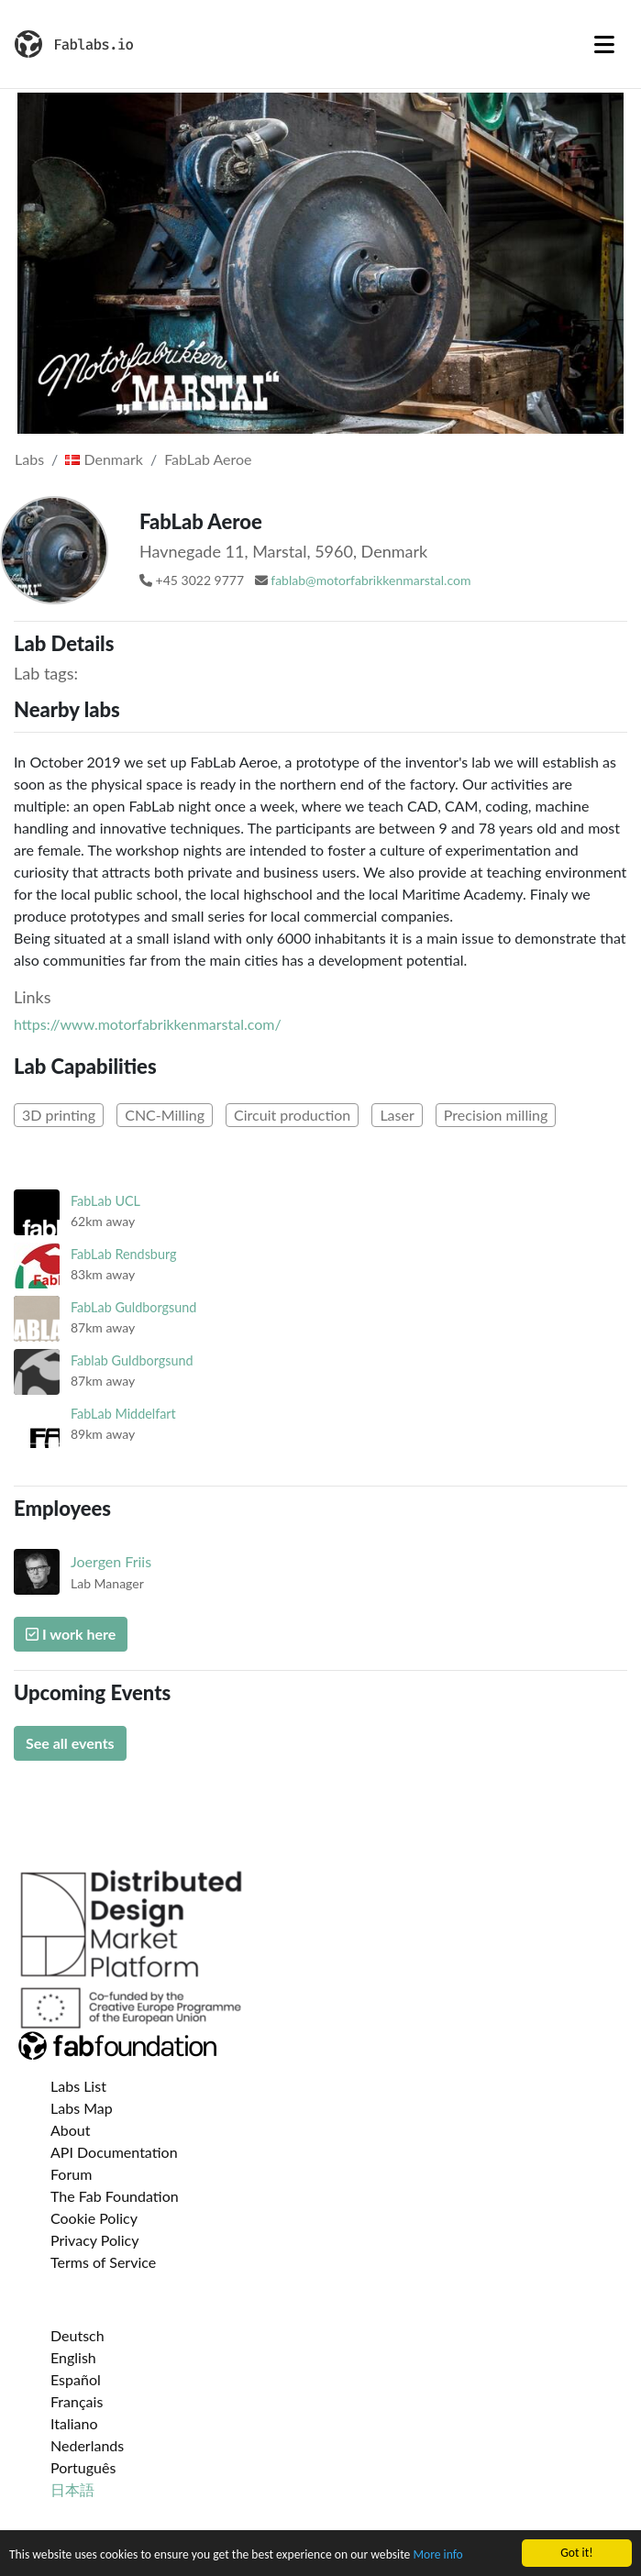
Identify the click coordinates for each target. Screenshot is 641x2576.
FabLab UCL (105, 1201)
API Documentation (114, 2152)
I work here (71, 1633)
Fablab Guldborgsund (132, 1360)
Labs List (78, 2086)
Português (83, 2467)
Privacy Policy (94, 2240)
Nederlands (87, 2445)
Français (76, 2401)
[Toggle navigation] (604, 44)
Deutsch (77, 2335)
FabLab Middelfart (123, 1413)
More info (437, 2555)
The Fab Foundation (114, 2196)
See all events (70, 1743)
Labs (29, 459)
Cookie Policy (94, 2218)
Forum (71, 2174)
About (70, 2130)
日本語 (72, 2489)
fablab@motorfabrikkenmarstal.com (370, 580)
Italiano (74, 2423)
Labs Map (81, 2108)
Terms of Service (103, 2262)
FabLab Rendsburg (124, 1254)
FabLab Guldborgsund (133, 1307)
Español (75, 2379)
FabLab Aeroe (207, 459)
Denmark (104, 459)
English (73, 2357)
